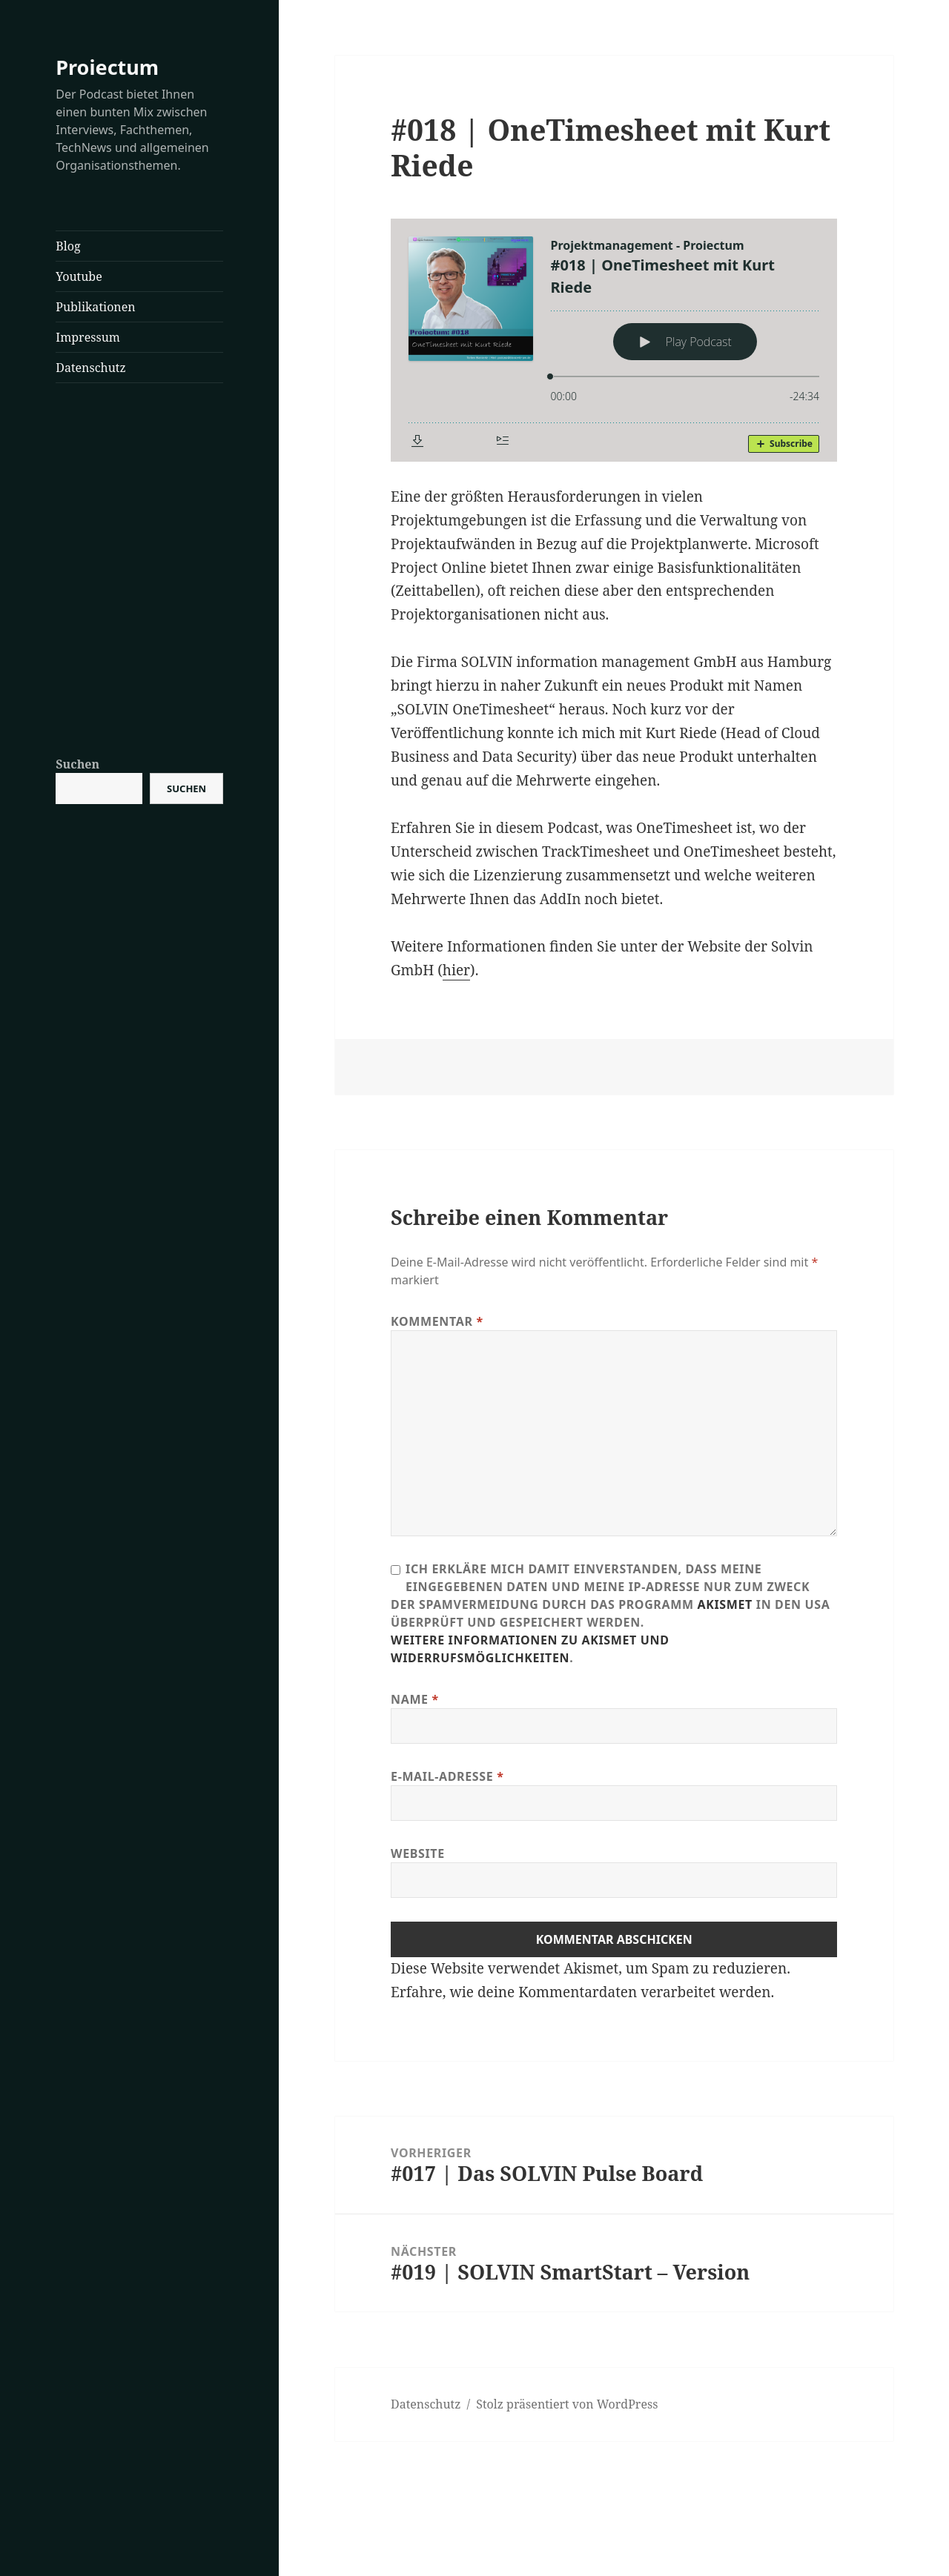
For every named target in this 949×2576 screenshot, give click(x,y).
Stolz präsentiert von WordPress (567, 2404)
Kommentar (437, 1321)
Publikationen (95, 307)
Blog (68, 246)
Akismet (725, 1604)
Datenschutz (90, 367)
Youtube (79, 276)
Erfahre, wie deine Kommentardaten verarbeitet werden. (582, 1992)
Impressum (88, 337)
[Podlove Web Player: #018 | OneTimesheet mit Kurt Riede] (614, 340)
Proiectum (107, 67)
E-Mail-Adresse (447, 1776)
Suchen (77, 764)
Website (418, 1853)
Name (415, 1699)
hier (456, 970)
